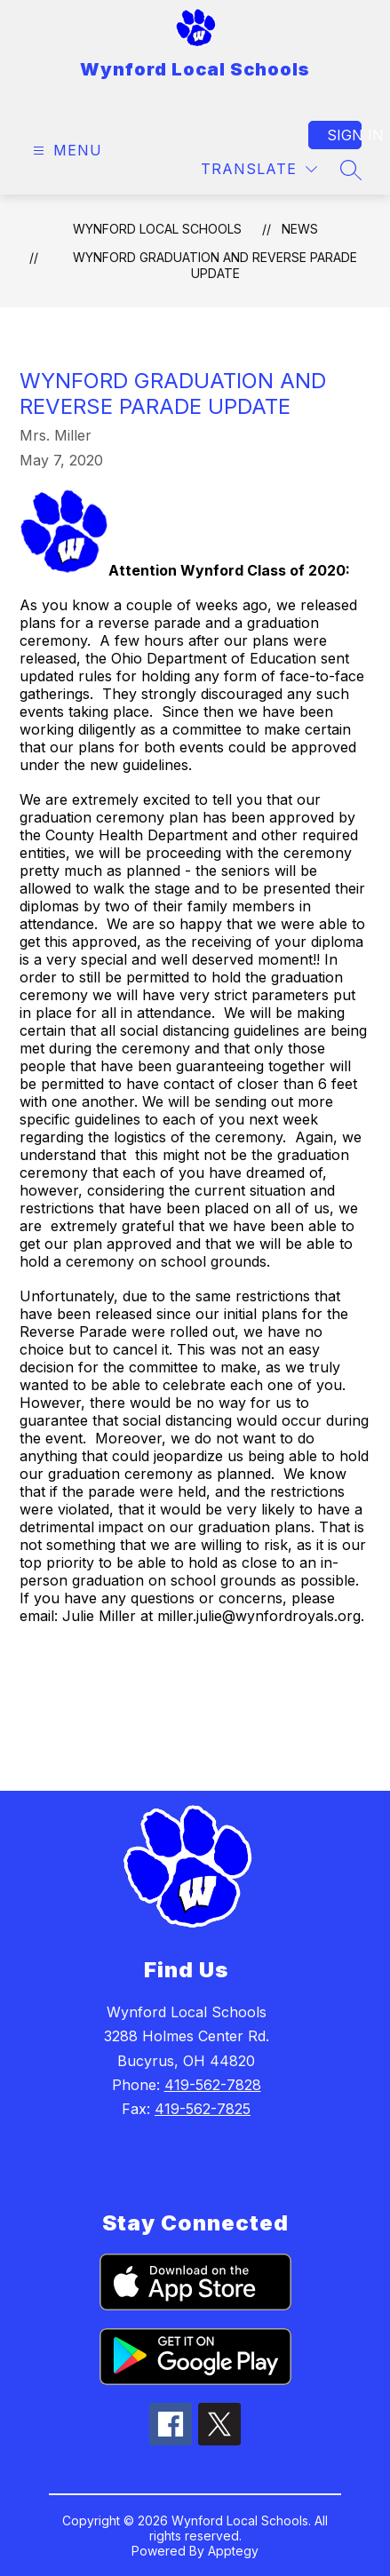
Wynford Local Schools (157, 228)
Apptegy (233, 2550)
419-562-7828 (212, 2085)
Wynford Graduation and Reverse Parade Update (215, 265)
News (300, 228)
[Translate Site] (259, 169)
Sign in (344, 135)
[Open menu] (65, 150)
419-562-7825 (203, 2109)
